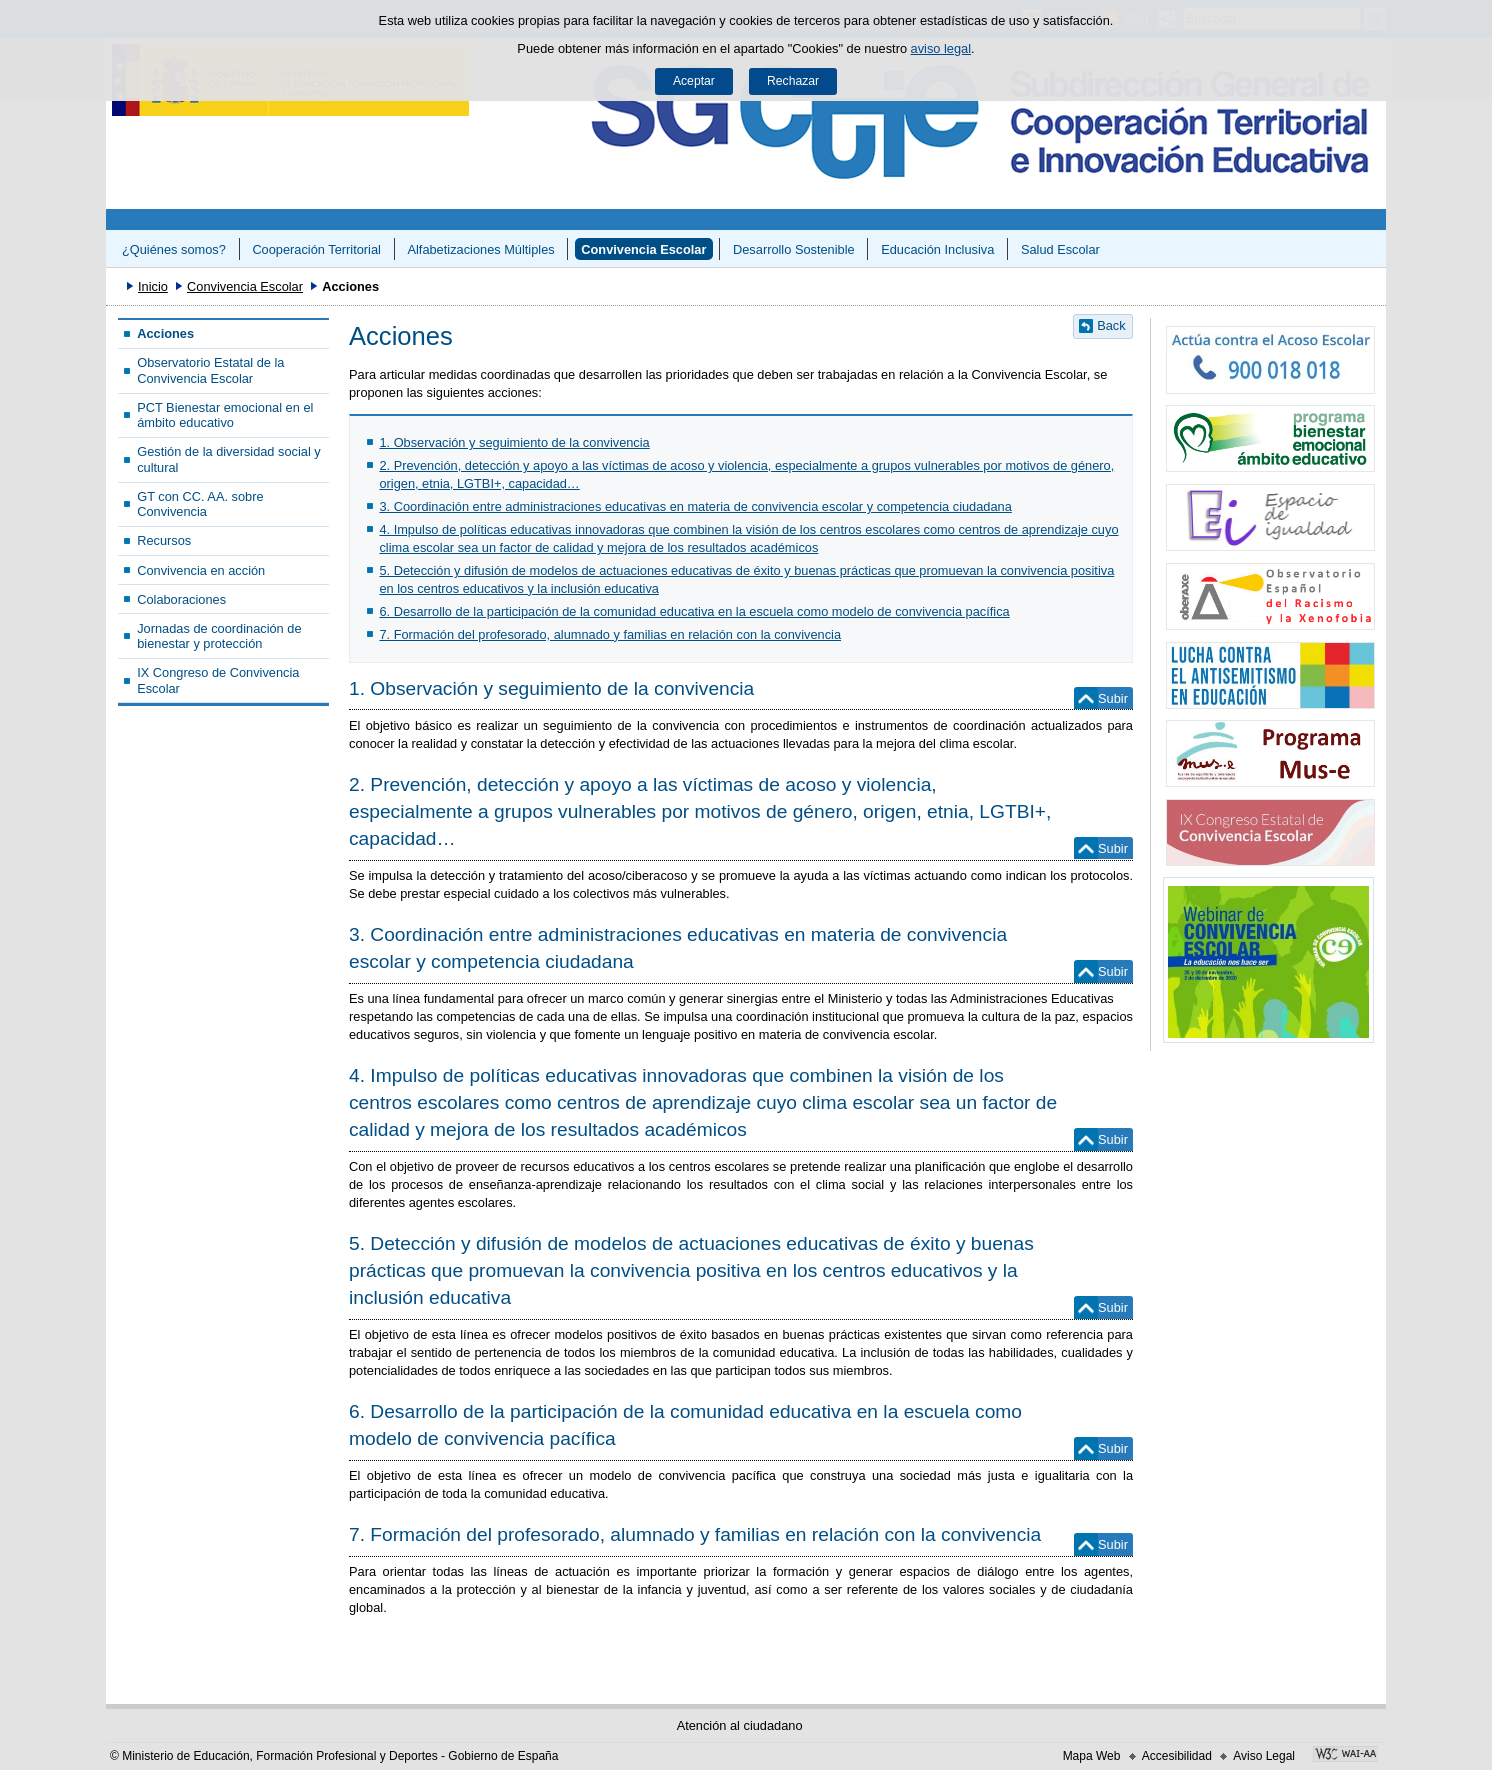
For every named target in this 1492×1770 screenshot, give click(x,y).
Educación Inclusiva (937, 249)
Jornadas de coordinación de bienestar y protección (219, 636)
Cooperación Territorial (316, 249)
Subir (1113, 698)
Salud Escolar (1060, 249)
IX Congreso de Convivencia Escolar (218, 680)
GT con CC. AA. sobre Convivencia (200, 504)
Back (1111, 325)
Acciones (165, 333)
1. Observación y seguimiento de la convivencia (514, 442)
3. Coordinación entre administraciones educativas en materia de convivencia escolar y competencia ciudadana (695, 506)
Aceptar (694, 81)
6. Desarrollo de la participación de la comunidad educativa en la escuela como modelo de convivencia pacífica (694, 611)
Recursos (164, 540)
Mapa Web (1092, 1756)
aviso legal (941, 48)
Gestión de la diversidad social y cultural (229, 459)
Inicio (153, 286)
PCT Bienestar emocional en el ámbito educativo (225, 415)
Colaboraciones (181, 599)
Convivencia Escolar (643, 249)
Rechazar (793, 81)
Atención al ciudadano (740, 1725)
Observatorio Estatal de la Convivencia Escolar (210, 370)
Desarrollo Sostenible (794, 249)
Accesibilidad (1177, 1756)
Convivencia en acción (201, 570)
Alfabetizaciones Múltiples (480, 249)
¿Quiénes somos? (174, 249)
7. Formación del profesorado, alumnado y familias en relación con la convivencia (610, 634)
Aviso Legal (1264, 1756)
